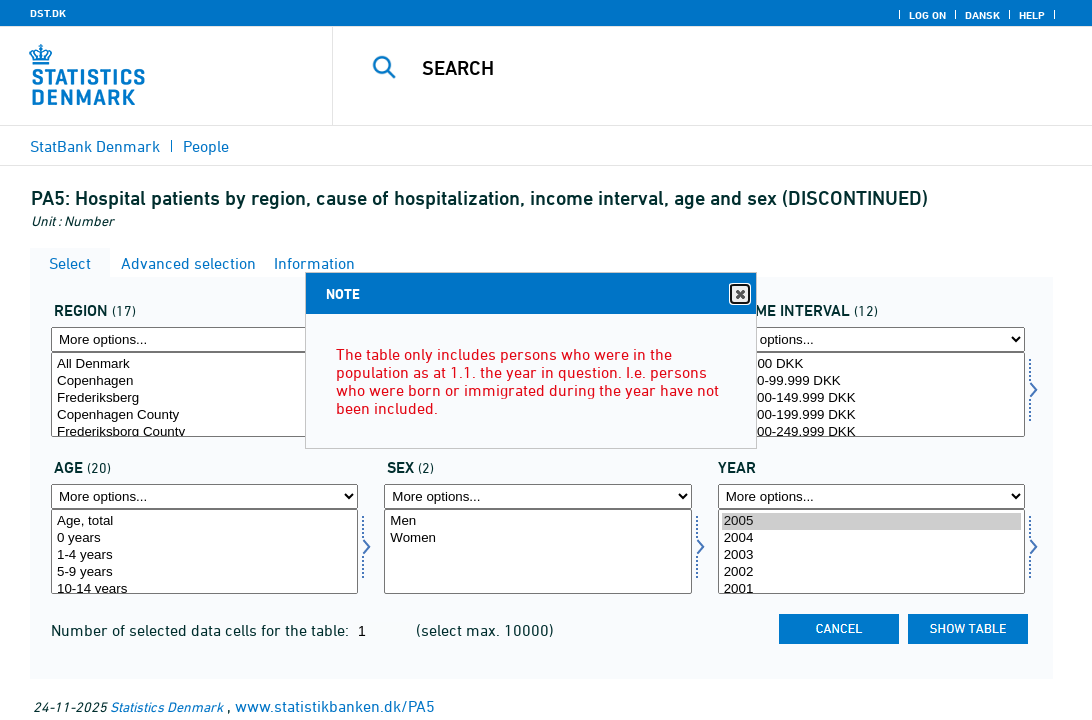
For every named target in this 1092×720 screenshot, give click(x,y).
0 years (204, 538)
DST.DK (48, 13)
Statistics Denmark (166, 706)
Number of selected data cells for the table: (202, 630)
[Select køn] (537, 551)
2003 (871, 555)
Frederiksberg (204, 398)
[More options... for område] (204, 339)
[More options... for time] (871, 496)
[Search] (714, 68)
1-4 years (204, 555)
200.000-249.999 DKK (871, 432)
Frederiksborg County (204, 432)
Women (537, 538)
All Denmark (204, 364)
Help (1032, 15)
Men (537, 521)
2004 (871, 538)
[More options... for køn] (537, 496)
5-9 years (204, 572)
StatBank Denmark (95, 146)
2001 (871, 589)
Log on (927, 15)
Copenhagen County (204, 415)
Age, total (204, 521)
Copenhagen (204, 381)
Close (739, 294)
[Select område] (204, 394)
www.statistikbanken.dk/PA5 (335, 706)
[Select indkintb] (871, 394)
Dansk (982, 15)
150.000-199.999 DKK (871, 415)
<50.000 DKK (871, 364)
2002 (871, 572)
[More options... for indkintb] (871, 339)
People (206, 146)
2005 (871, 521)
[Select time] (871, 551)
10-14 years (204, 589)
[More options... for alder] (204, 496)
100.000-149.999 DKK (871, 398)
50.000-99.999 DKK (871, 381)
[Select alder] (204, 551)
